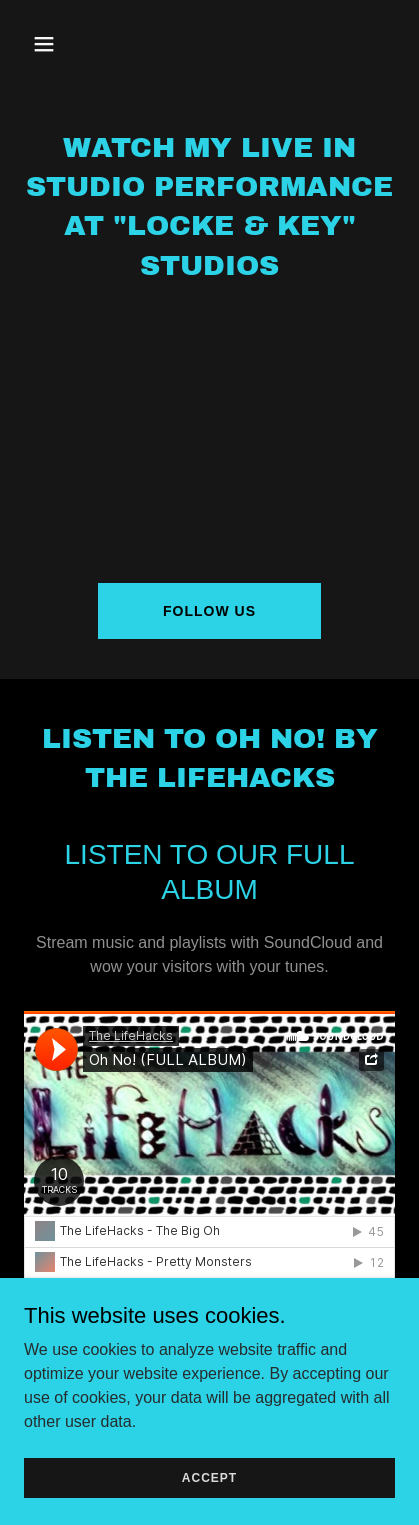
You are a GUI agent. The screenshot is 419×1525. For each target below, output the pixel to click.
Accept (209, 1477)
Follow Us (209, 611)
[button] (66, 44)
